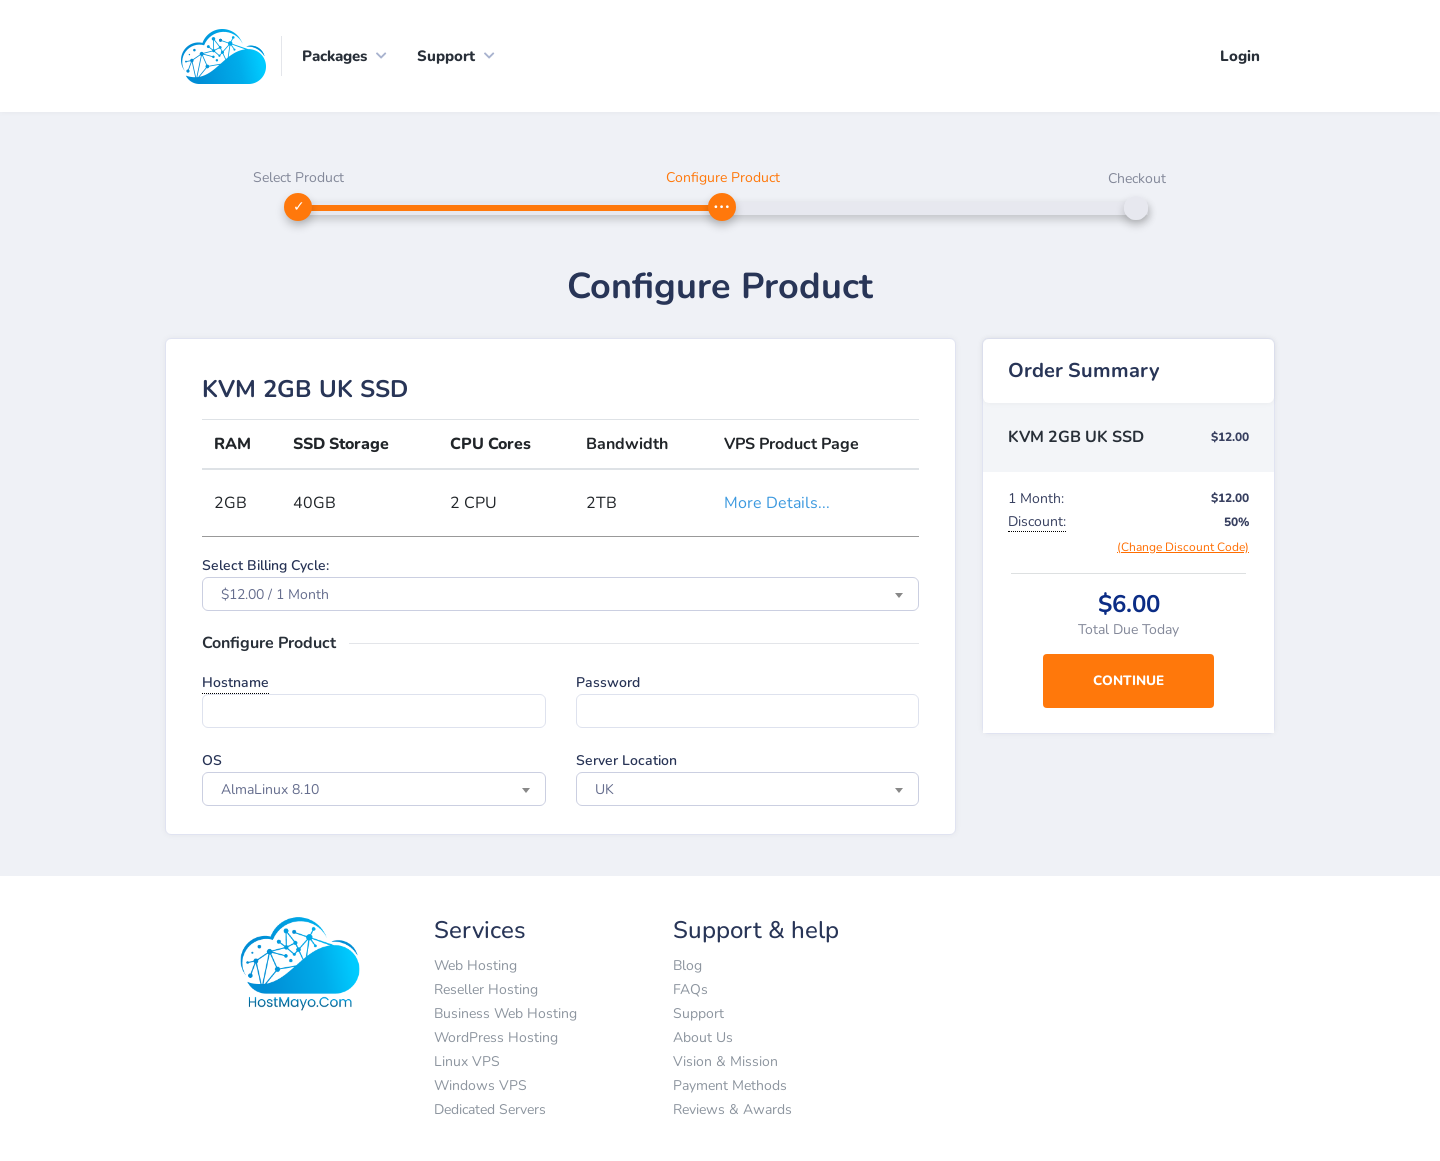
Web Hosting (475, 965)
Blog (687, 965)
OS (212, 761)
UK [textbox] (604, 790)
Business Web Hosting (505, 1013)
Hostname (235, 683)
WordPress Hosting (496, 1037)
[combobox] (560, 595)
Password (608, 683)
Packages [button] (334, 57)
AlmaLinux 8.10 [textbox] (270, 790)
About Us (703, 1037)
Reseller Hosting (486, 989)
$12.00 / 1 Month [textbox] (275, 595)
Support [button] (446, 57)
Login (1240, 57)
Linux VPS (467, 1061)
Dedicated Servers (490, 1109)
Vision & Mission (725, 1061)
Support (698, 1013)
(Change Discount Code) (1183, 548)
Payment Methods (730, 1085)
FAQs (690, 989)
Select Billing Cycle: (265, 566)
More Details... (777, 504)
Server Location (626, 761)
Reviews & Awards (732, 1109)
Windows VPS (480, 1085)
